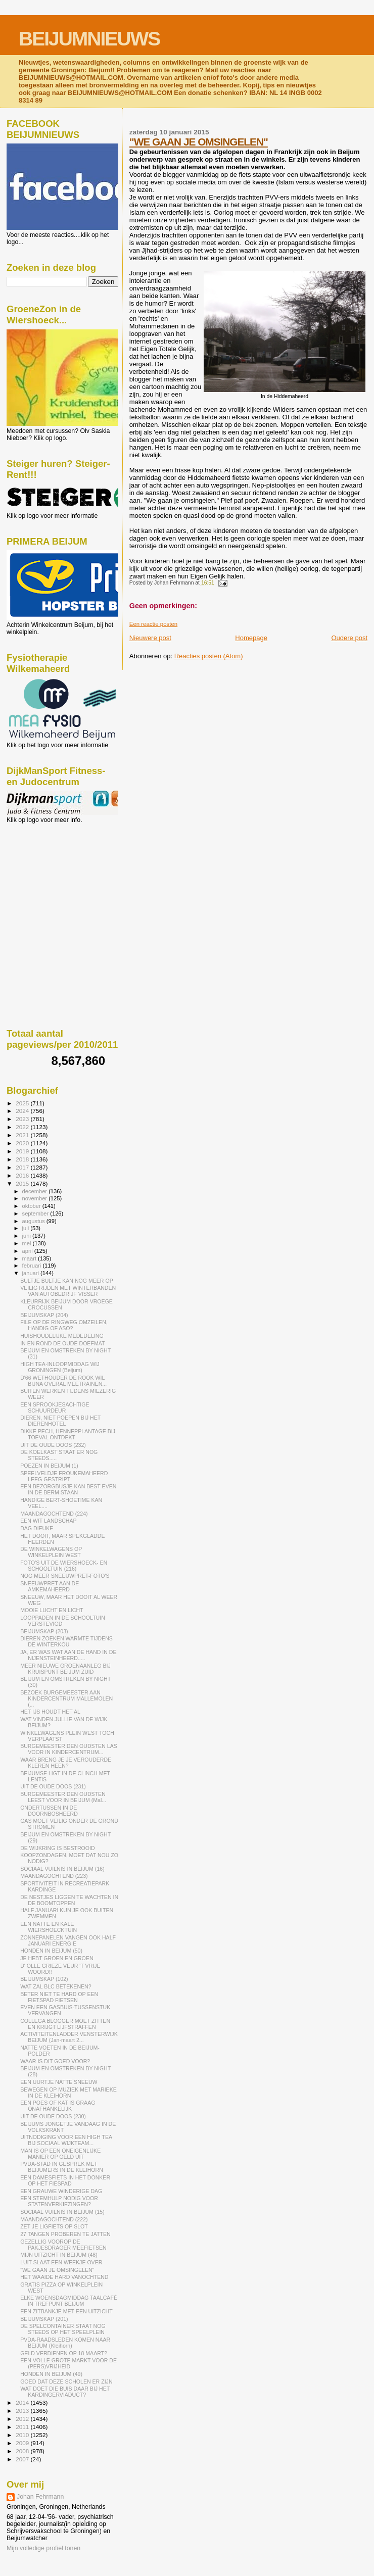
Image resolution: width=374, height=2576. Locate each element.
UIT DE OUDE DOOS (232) (53, 1445)
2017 (23, 1167)
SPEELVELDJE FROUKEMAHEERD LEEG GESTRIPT (64, 1476)
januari (31, 1273)
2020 (23, 1143)
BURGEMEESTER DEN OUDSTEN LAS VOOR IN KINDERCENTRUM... (68, 1749)
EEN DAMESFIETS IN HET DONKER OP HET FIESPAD (65, 2180)
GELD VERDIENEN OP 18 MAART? (63, 2353)
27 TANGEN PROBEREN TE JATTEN (65, 2234)
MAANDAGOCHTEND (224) (53, 1514)
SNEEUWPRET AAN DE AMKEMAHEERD (49, 1586)
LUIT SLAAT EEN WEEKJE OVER (61, 2262)
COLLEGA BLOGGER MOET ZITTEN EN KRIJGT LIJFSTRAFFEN (65, 2024)
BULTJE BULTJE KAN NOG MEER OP (66, 1281)
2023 (23, 1118)
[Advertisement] (52, 878)
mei (27, 1243)
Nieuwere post (150, 638)
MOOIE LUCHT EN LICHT (51, 1610)
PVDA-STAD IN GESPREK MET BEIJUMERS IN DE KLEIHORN (61, 2167)
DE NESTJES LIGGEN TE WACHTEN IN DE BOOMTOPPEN (69, 1900)
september (36, 1213)
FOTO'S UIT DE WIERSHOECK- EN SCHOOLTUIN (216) (63, 1566)
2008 (23, 2451)
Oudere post (349, 638)
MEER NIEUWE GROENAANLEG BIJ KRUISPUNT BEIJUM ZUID (65, 1669)
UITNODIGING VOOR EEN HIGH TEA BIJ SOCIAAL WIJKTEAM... (66, 2140)
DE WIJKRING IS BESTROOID (57, 1848)
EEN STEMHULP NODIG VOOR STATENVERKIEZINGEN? (59, 2201)
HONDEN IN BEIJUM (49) (51, 2374)
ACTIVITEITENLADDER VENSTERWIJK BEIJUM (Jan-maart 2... (69, 2037)
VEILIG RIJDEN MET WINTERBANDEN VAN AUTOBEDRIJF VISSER (68, 1291)
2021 (23, 1135)
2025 (23, 1103)
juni (27, 1236)
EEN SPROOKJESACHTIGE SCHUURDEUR (54, 1407)
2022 (23, 1127)
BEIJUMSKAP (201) (44, 2319)
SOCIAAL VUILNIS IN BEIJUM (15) (62, 2212)
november (35, 1198)
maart (30, 1258)
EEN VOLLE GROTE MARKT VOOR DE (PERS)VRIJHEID (68, 2363)
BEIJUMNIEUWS (89, 39)
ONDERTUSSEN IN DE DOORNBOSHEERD (49, 1811)
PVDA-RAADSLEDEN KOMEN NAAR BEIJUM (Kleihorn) (65, 2343)
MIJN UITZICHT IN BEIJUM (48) (59, 2255)
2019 (23, 1151)
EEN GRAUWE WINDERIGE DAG (61, 2191)
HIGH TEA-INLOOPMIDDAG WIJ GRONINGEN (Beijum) (60, 1367)
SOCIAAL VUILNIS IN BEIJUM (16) (62, 1869)
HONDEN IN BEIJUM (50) (51, 1951)
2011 (23, 2426)
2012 (23, 2418)
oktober (32, 1206)
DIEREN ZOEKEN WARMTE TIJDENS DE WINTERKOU (66, 1641)
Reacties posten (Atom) (208, 656)
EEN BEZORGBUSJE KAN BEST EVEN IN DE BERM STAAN (68, 1489)
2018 (23, 1159)
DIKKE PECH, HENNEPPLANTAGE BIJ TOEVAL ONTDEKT (67, 1434)
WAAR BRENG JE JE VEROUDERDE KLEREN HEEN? (65, 1763)
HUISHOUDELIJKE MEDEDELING (62, 1336)
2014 (23, 2402)
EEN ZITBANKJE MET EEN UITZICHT (66, 2311)
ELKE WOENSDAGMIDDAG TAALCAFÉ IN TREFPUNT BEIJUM (68, 2301)
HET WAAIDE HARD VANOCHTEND (64, 2277)
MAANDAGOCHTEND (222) (53, 2219)
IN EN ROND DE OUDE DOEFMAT (62, 1343)
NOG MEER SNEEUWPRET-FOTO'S (64, 1576)
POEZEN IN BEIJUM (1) (49, 1466)
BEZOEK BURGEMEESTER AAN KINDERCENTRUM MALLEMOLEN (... (66, 1698)
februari (32, 1265)
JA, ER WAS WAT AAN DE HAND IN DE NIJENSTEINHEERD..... (68, 1655)
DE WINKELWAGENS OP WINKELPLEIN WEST (51, 1552)
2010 (23, 2435)
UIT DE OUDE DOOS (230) (53, 2116)
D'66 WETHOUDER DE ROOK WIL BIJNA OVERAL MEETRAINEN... (63, 1381)
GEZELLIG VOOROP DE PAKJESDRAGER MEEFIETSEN (63, 2245)
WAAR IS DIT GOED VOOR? (55, 2061)
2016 (23, 1175)
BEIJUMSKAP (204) (44, 1315)
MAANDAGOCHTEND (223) (53, 1876)
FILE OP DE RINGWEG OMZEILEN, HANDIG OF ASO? (64, 1325)
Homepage (251, 638)
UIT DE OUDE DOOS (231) (53, 1786)
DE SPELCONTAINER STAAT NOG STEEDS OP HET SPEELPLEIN (63, 2329)
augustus (34, 1221)
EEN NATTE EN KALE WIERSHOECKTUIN (48, 1927)
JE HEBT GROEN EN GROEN (56, 1958)
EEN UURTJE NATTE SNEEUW (58, 2082)
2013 (23, 2410)
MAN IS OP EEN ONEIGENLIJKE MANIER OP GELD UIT (60, 2154)
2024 (23, 1110)
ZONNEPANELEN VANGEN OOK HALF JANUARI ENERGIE (68, 1940)
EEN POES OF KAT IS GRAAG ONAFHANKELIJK (57, 2106)
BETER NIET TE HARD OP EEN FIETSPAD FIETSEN (59, 1997)
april (28, 1251)
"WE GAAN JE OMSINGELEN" (198, 142)
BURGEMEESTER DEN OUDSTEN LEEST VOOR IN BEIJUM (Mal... (63, 1797)
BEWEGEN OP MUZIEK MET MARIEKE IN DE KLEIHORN (68, 2092)
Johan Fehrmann (40, 2496)
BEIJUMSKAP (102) (44, 1979)
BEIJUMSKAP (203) (44, 1631)
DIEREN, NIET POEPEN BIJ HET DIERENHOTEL (60, 1421)
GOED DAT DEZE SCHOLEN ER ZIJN (66, 2381)
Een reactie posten (153, 624)
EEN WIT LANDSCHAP (48, 1521)
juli (26, 1228)
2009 (23, 2443)
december (35, 1191)
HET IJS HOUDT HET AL (50, 1712)
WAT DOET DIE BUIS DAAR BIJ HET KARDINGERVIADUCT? (65, 2392)
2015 (23, 1183)
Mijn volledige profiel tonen (43, 2548)
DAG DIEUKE (36, 1528)
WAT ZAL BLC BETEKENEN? (55, 1986)
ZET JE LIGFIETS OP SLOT (54, 2226)
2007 (23, 2459)
